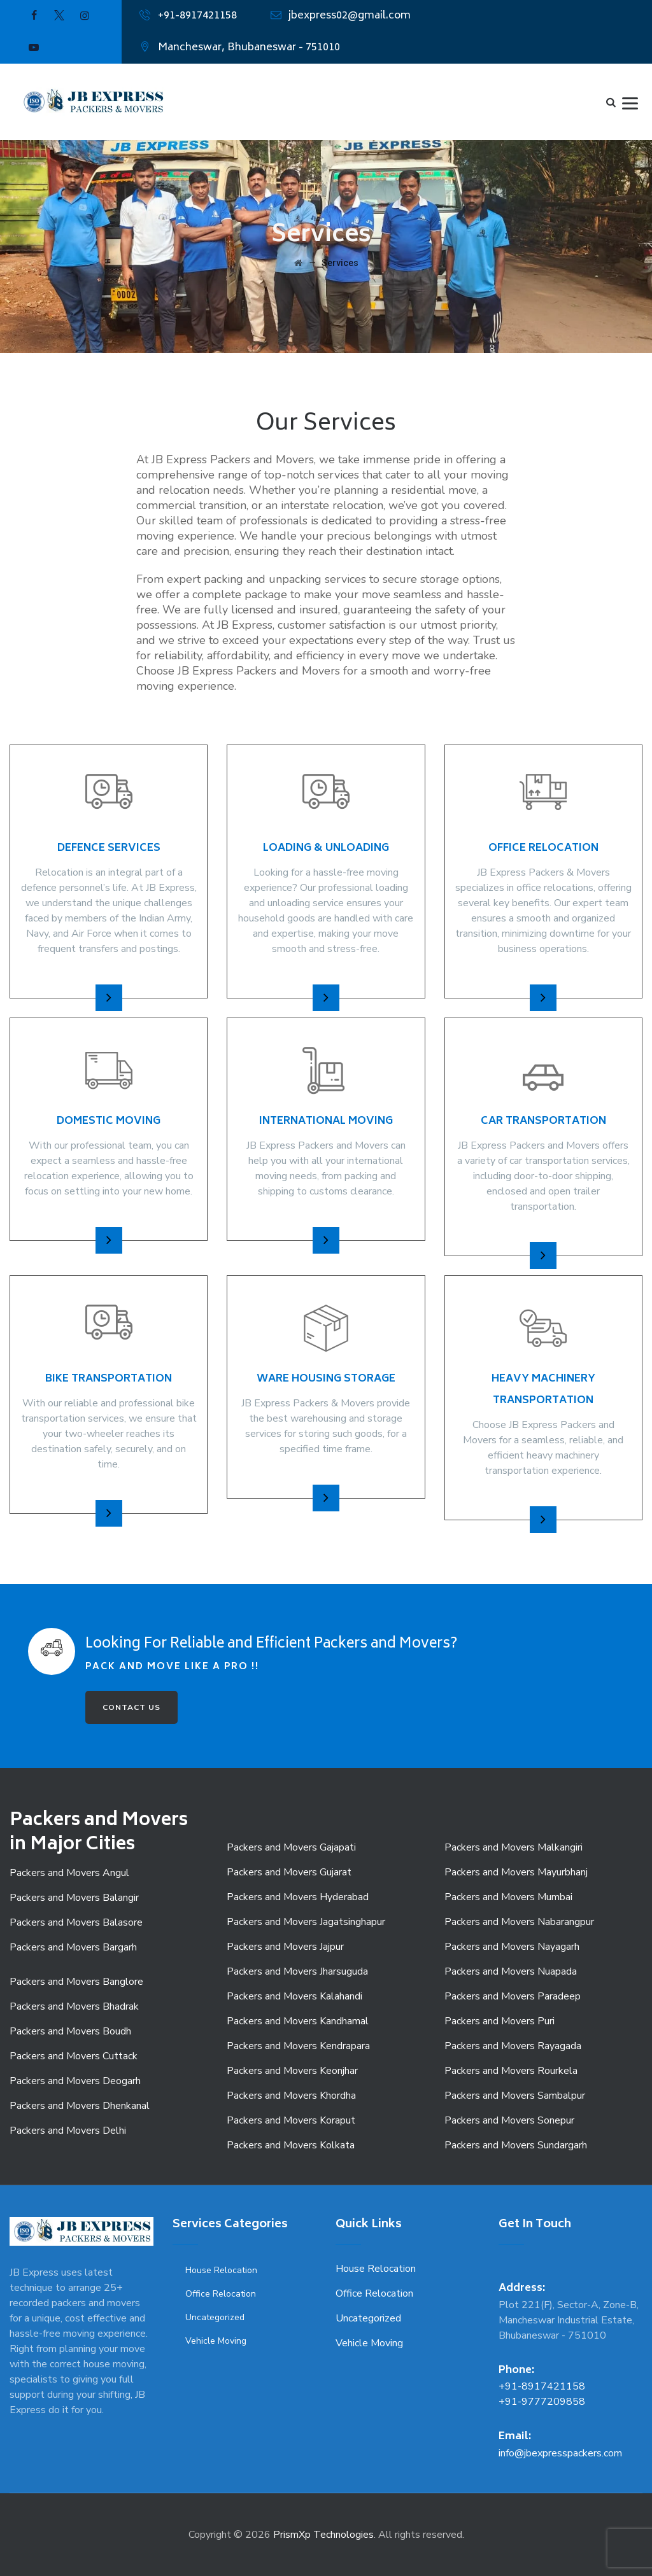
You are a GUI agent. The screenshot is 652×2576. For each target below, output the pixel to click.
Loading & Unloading (326, 848)
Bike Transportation (108, 1379)
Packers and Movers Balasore (76, 1922)
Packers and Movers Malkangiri (513, 1847)
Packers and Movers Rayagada (512, 2046)
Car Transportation (543, 1121)
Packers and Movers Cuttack (74, 2056)
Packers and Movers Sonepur (509, 2120)
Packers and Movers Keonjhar (292, 2071)
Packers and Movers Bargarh (73, 1947)
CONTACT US (131, 1707)
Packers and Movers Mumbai (508, 1897)
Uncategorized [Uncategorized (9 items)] (214, 2317)
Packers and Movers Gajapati (291, 1847)
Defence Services (108, 848)
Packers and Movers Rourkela (511, 2071)
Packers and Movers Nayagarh (511, 1947)
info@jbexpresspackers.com (560, 2453)
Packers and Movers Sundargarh (515, 2145)
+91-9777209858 (542, 2402)
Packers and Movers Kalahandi (294, 1996)
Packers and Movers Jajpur (285, 1947)
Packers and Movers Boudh (70, 2031)
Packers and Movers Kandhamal (298, 2021)
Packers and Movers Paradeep (512, 1996)
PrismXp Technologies (323, 2535)
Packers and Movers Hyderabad (298, 1897)
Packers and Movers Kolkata (291, 2145)
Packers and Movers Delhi (68, 2131)
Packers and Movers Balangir (74, 1898)
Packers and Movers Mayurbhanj (516, 1872)
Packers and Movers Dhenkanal (80, 2106)
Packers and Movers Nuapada (510, 1971)
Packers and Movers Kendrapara (298, 2046)
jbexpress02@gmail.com (349, 16)
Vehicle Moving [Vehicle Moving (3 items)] (215, 2341)
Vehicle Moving (369, 2343)
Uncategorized (368, 2318)
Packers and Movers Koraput (291, 2120)
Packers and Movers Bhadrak (74, 2006)
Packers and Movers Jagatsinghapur (306, 1922)
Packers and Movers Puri (499, 2021)
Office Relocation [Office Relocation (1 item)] (220, 2294)
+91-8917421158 (197, 16)
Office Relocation (543, 848)
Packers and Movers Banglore (76, 1982)
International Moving (326, 1121)
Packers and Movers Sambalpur (514, 2096)
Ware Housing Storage (326, 1379)
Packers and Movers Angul (69, 1873)
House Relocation (376, 2269)
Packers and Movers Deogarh (75, 2081)
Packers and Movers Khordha (291, 2096)
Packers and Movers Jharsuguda (297, 1971)
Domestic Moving (108, 1121)
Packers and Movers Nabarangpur (519, 1922)
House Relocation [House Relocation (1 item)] (221, 2270)
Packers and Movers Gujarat (289, 1872)
